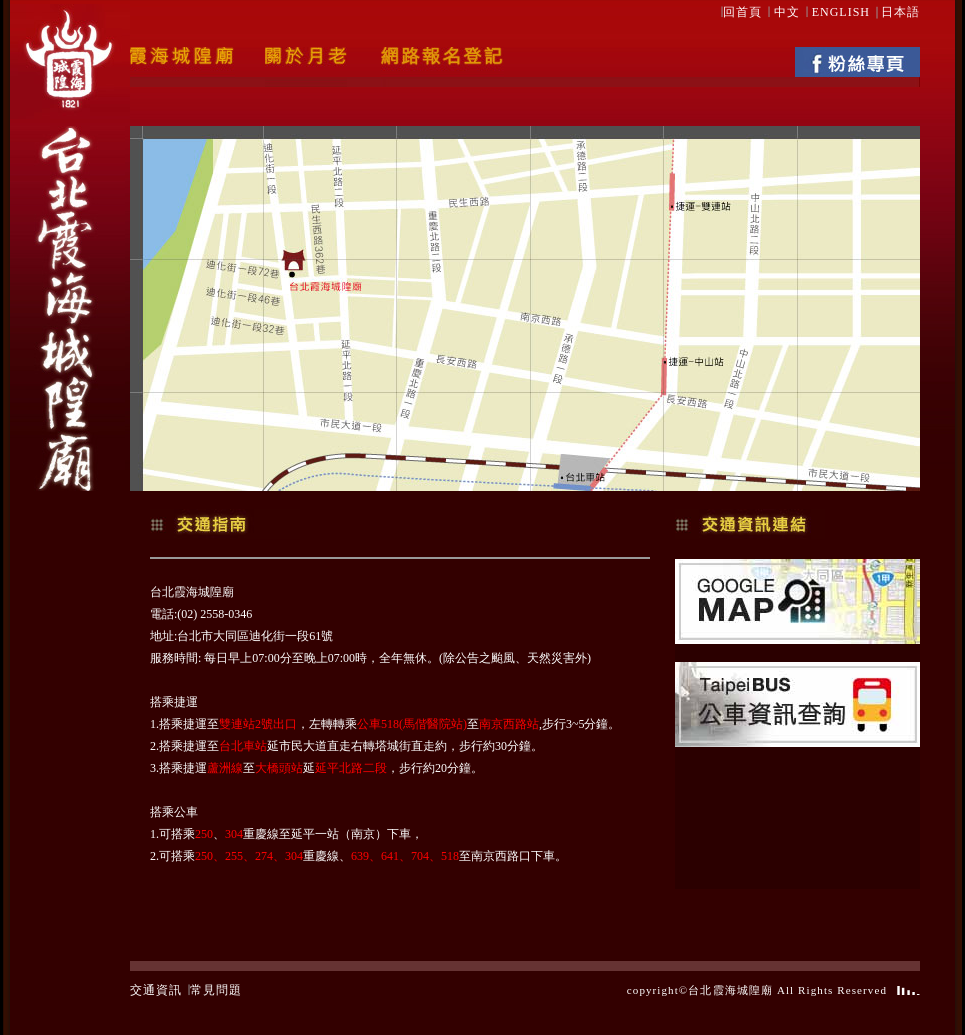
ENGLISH (841, 12)
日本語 (900, 12)
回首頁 (742, 12)
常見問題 (216, 990)
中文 (787, 12)
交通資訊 (156, 990)
